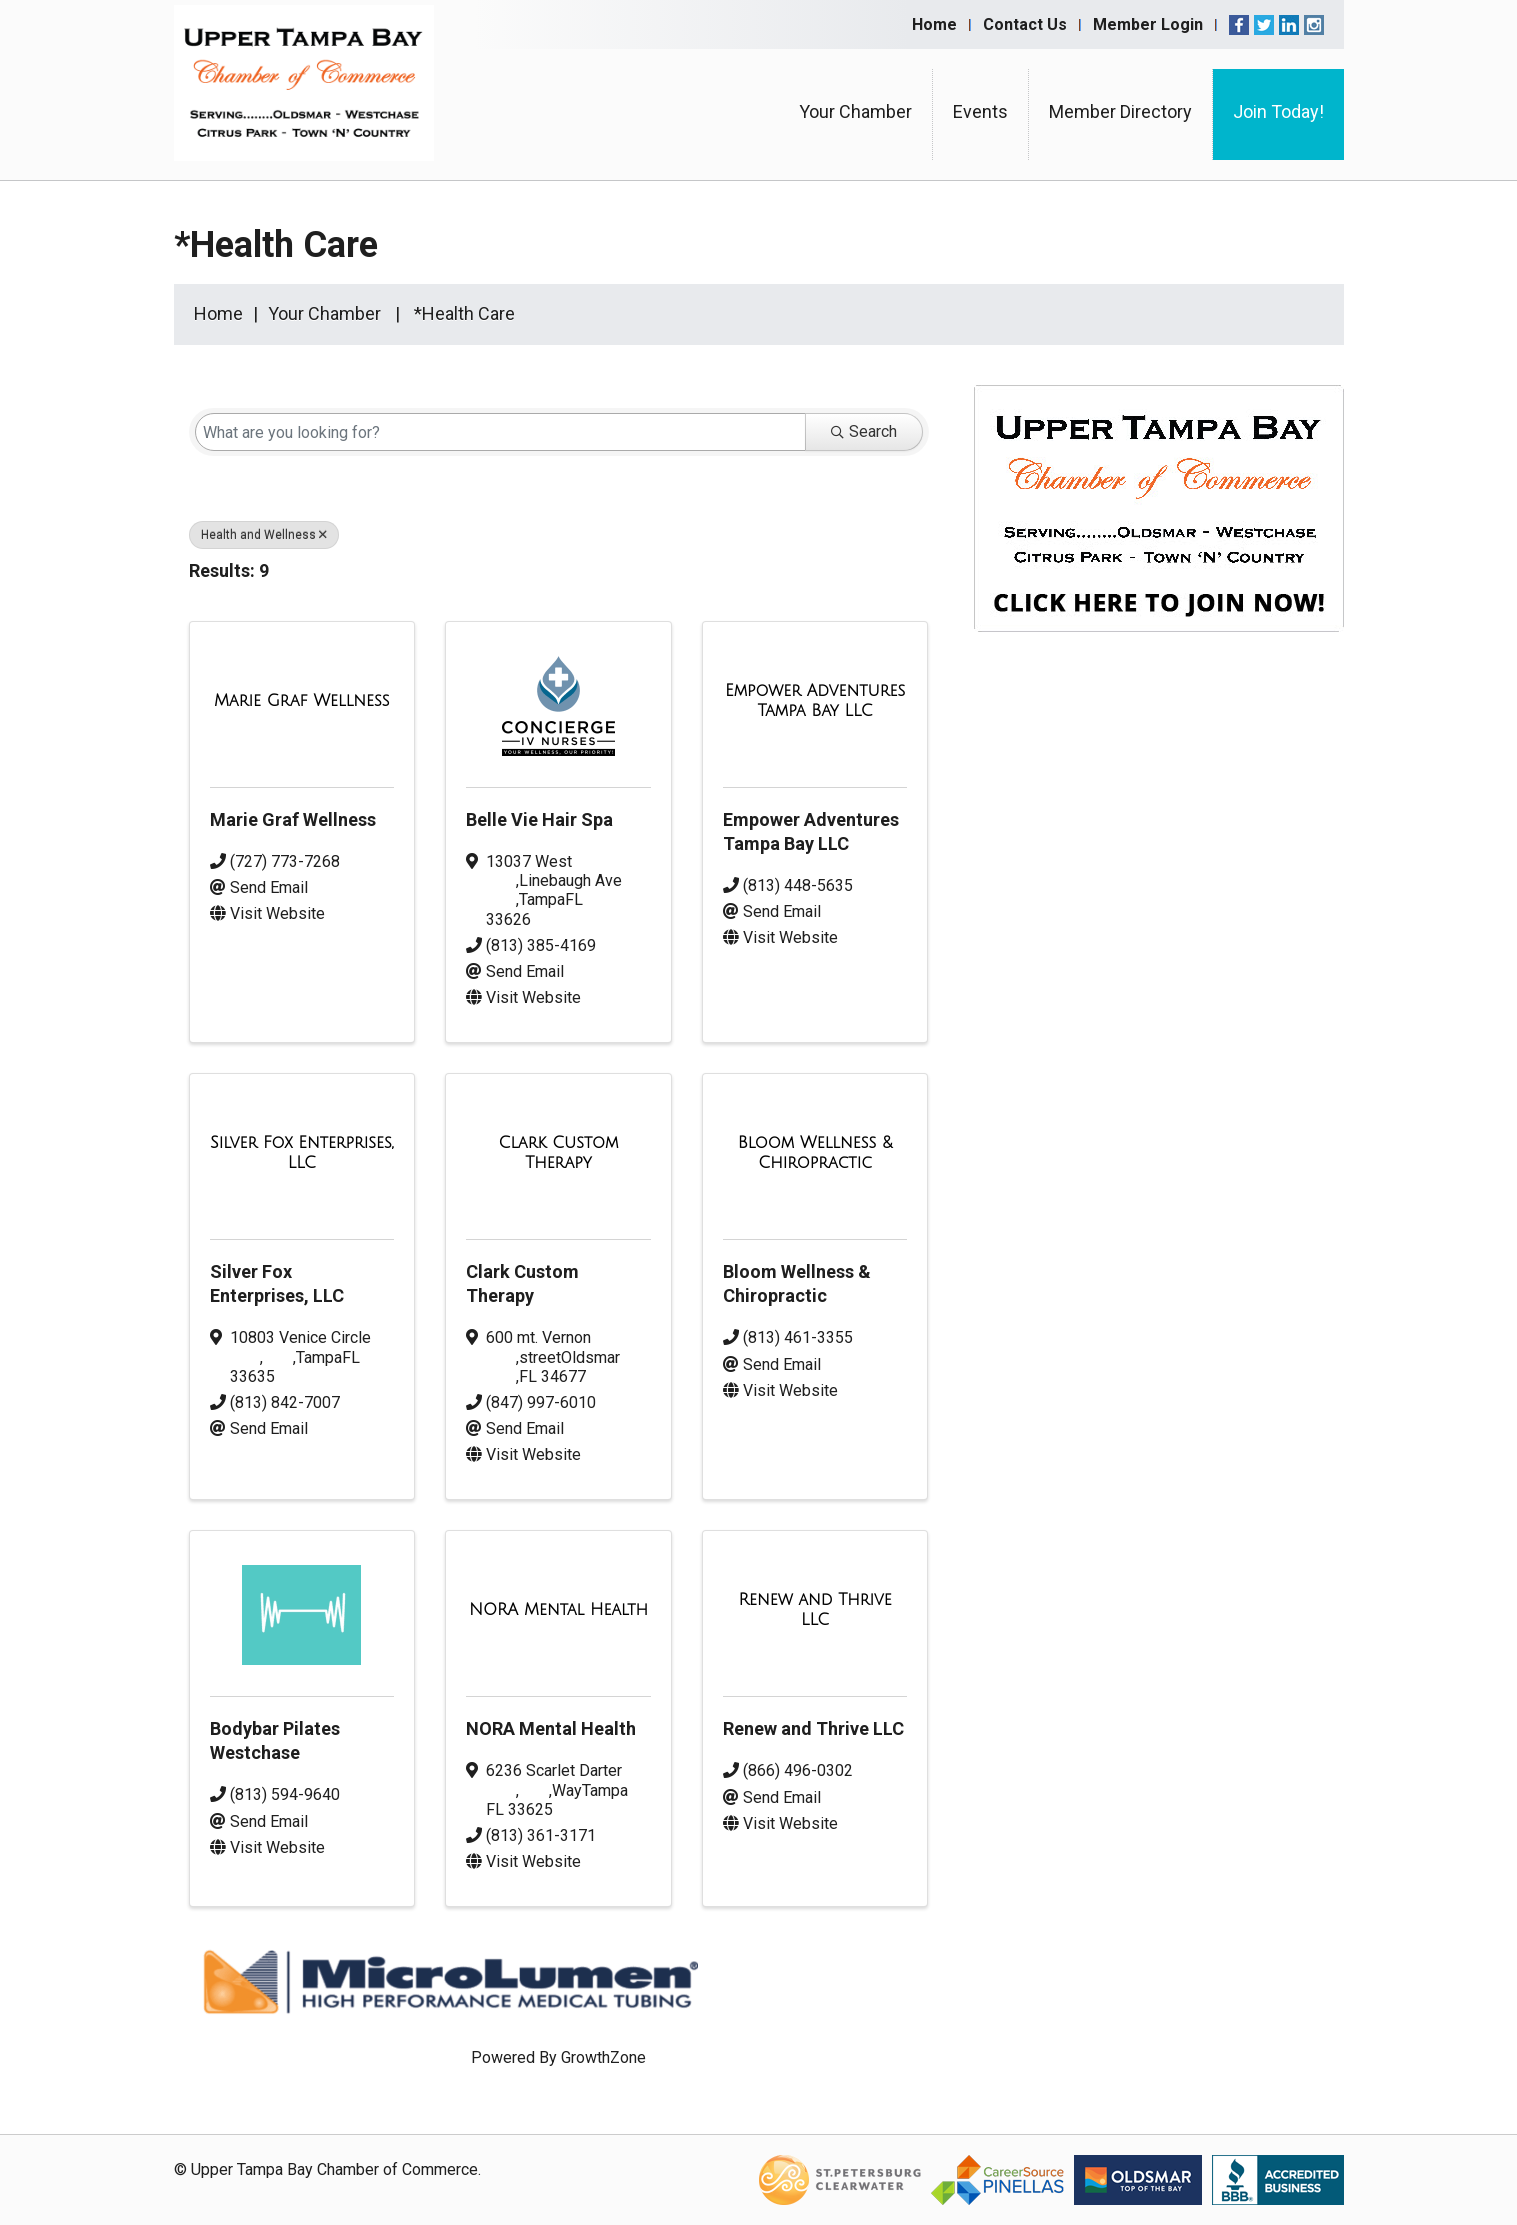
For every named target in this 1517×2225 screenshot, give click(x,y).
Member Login (1148, 24)
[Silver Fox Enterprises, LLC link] (302, 1152)
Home (934, 24)
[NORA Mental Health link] (558, 1610)
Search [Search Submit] (864, 431)
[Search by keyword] (500, 432)
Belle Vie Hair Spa (539, 819)
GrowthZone (603, 2057)
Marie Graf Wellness (293, 819)
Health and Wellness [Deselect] (264, 535)
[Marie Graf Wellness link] (302, 701)
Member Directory (1120, 111)
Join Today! (1278, 111)
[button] (897, 575)
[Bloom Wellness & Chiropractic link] (815, 1152)
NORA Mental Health (551, 1728)
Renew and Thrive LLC (813, 1728)
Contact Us (1025, 24)
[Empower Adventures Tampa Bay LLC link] (815, 700)
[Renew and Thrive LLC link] (815, 1609)
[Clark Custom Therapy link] (558, 1152)
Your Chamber (855, 111)
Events (980, 111)
